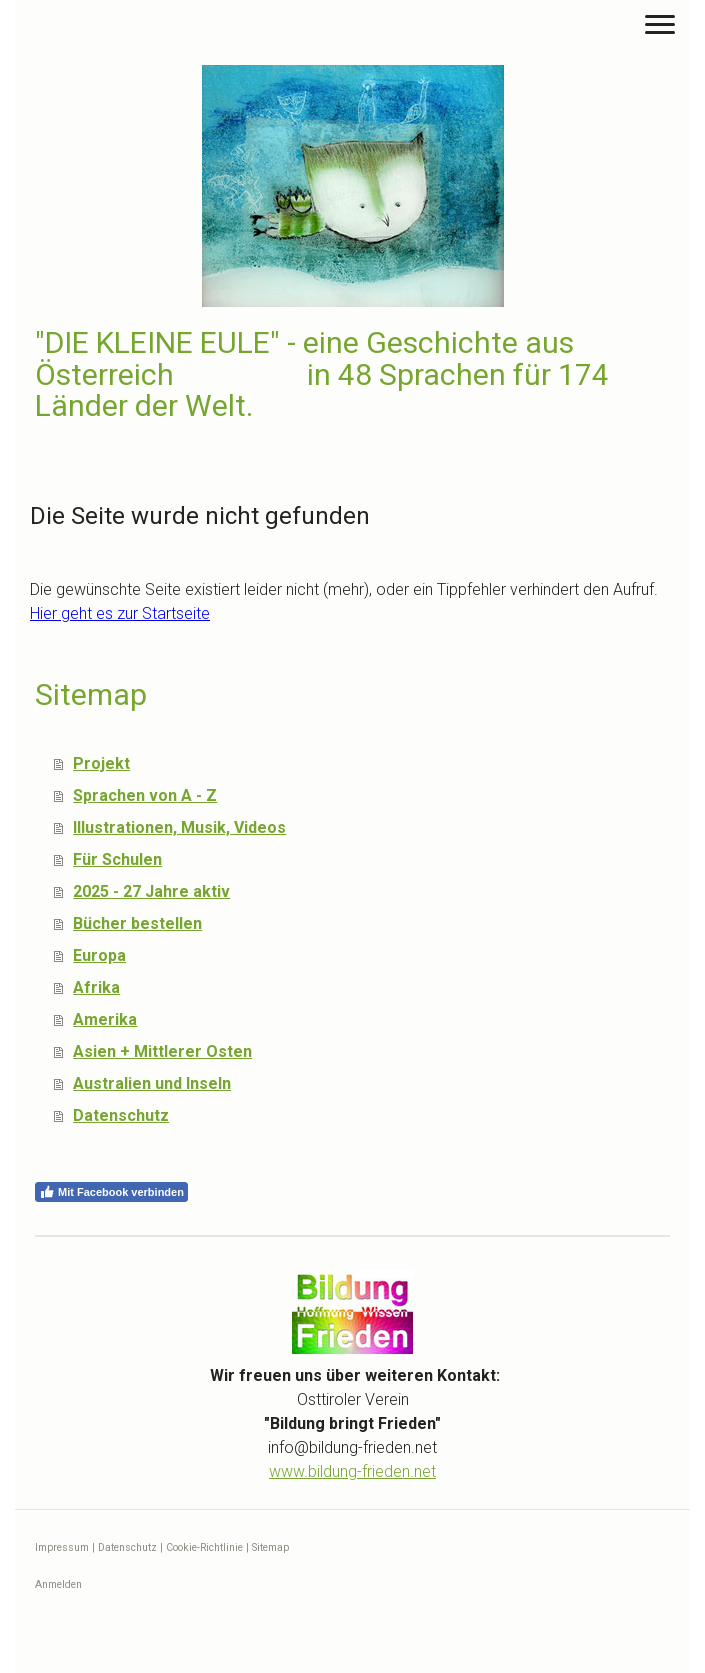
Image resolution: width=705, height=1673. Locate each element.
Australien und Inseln (152, 1083)
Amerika (105, 1019)
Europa (99, 955)
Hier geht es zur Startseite (120, 613)
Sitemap (270, 1547)
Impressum (62, 1547)
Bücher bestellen (137, 923)
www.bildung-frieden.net (352, 1471)
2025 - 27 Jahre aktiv (151, 891)
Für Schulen (117, 859)
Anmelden (58, 1584)
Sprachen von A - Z (145, 795)
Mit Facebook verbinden (111, 1192)
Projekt (101, 763)
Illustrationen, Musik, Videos (179, 827)
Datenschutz (121, 1115)
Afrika (96, 987)
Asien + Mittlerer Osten (162, 1051)
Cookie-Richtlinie (204, 1547)
